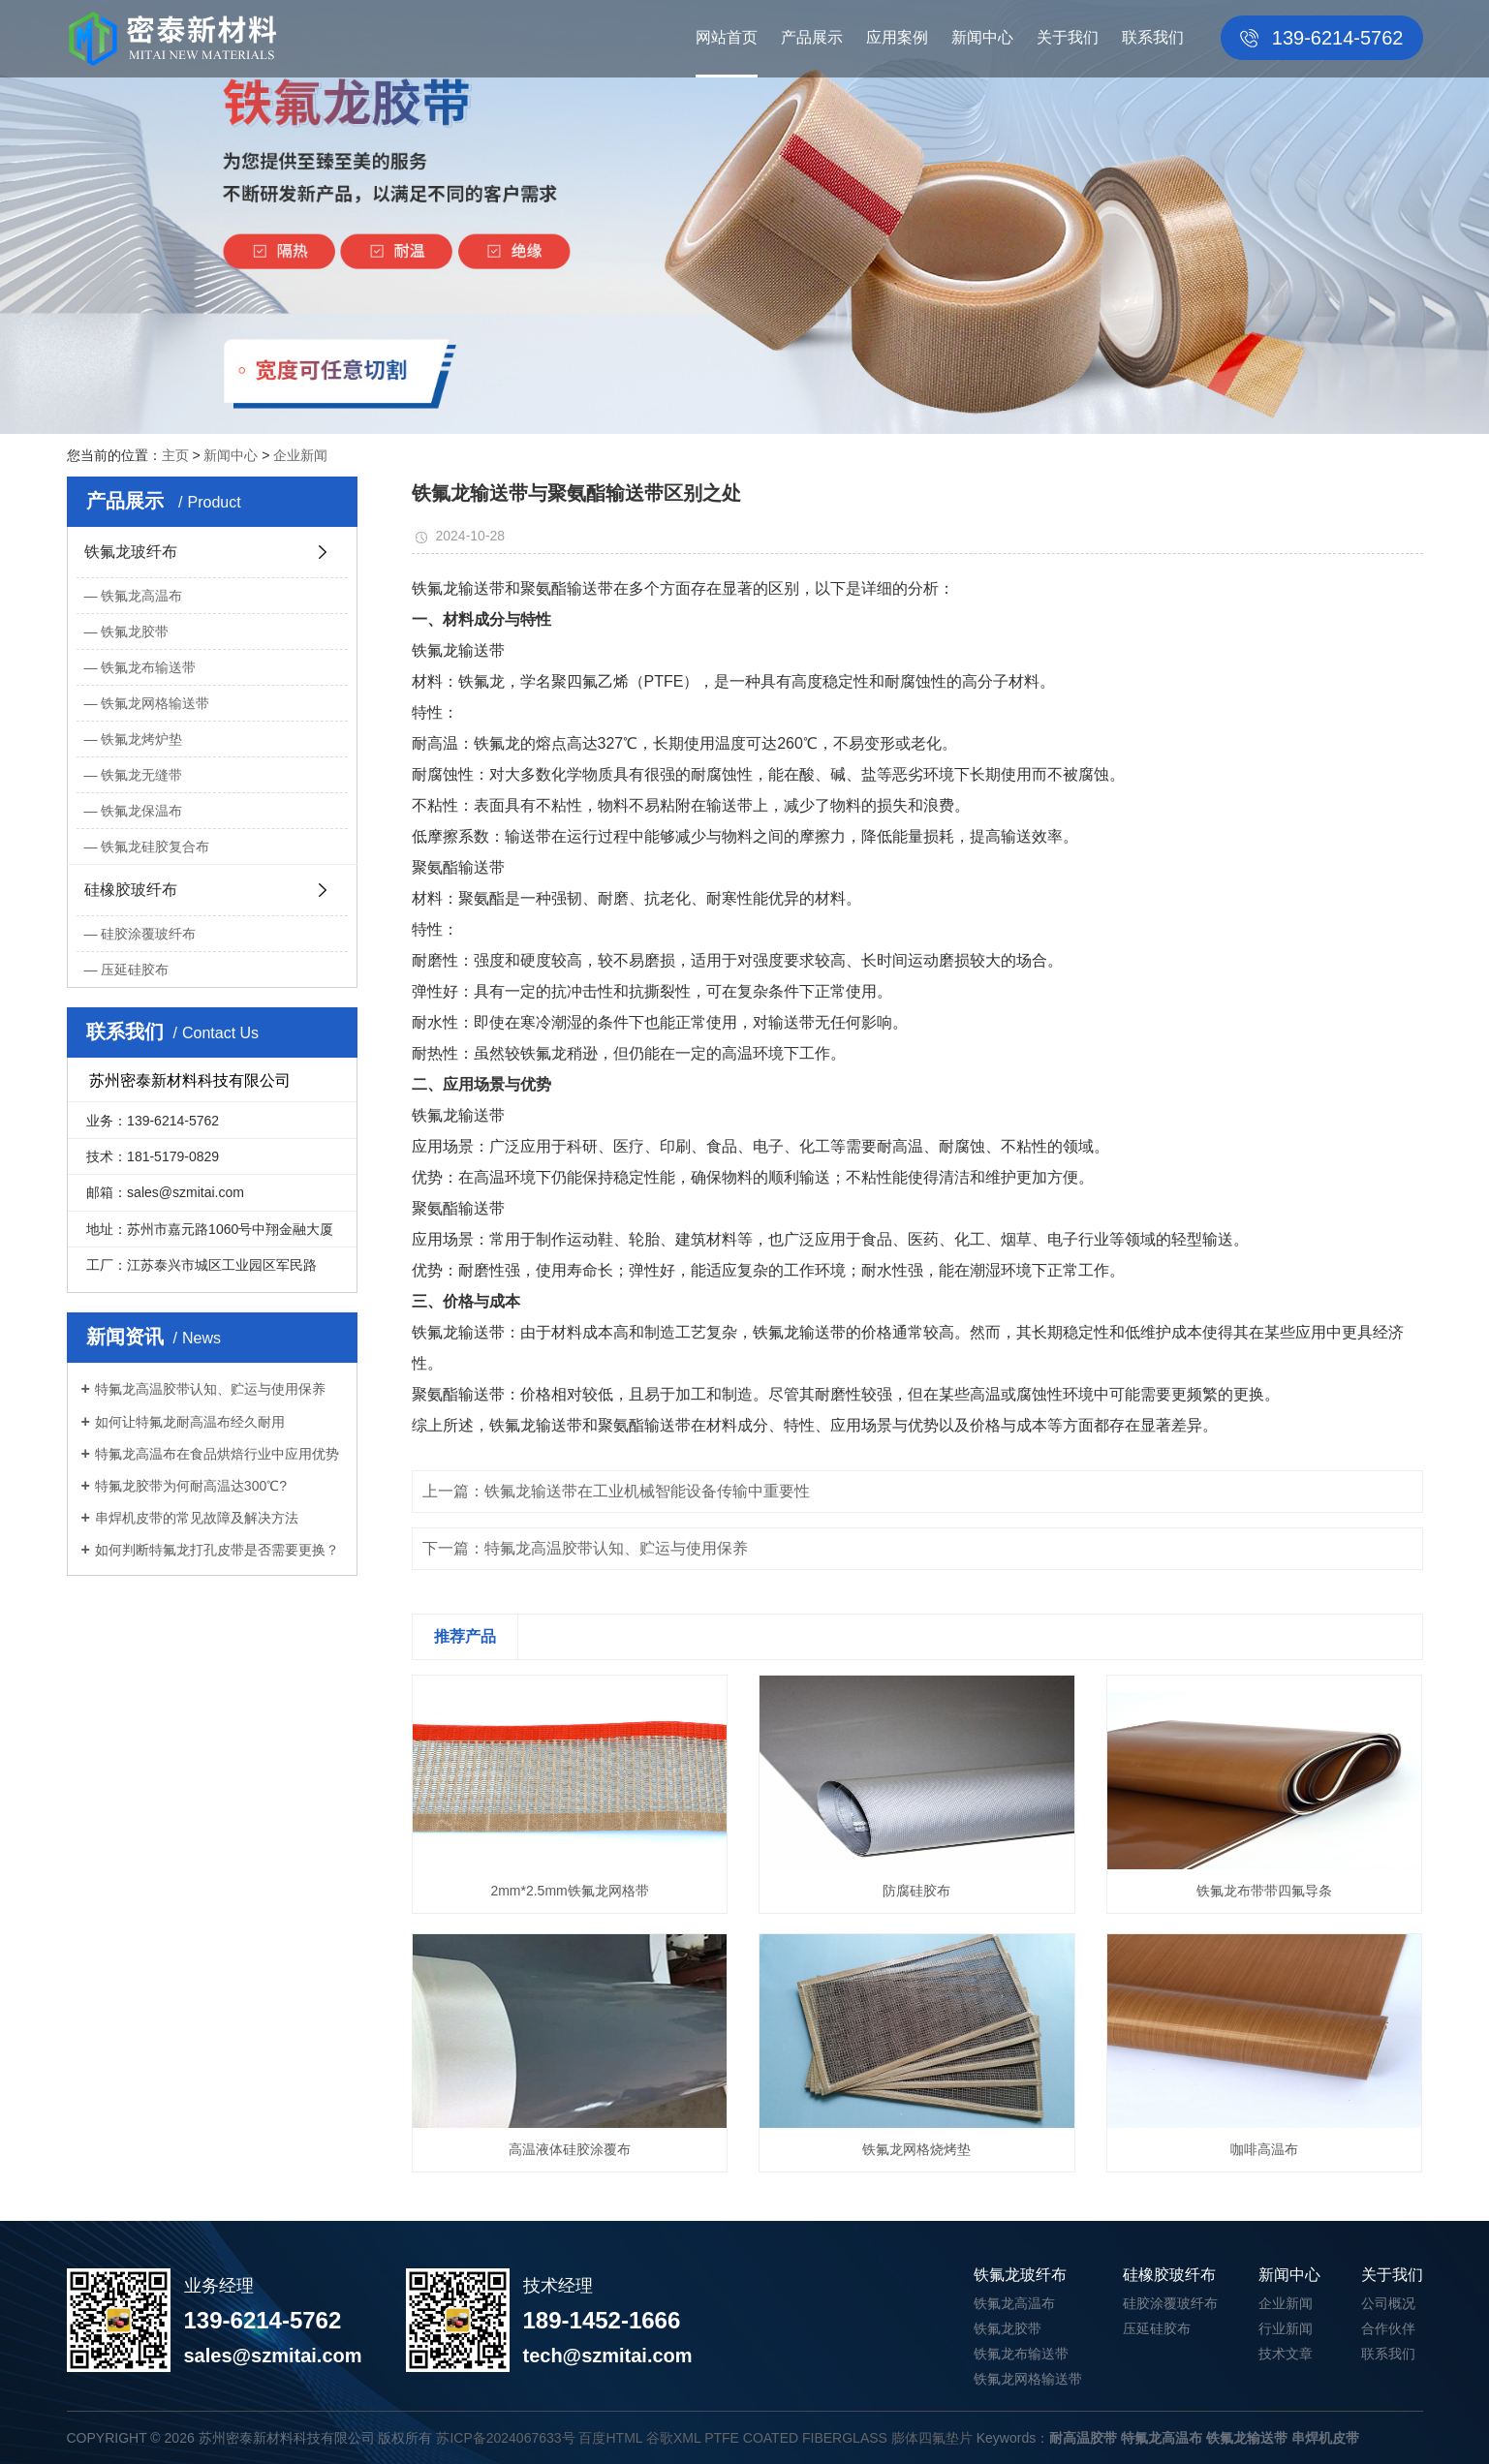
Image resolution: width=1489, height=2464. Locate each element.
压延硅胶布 (135, 969)
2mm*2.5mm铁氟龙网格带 (569, 1890)
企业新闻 (300, 455)
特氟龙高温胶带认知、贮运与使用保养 (210, 1389)
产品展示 (812, 37)
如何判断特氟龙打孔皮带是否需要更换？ (217, 1549)
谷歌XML (673, 2438)
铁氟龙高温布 (141, 595)
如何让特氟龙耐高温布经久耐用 (190, 1422)
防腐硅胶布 (916, 1890)
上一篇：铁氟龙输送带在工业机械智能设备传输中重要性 (616, 1491)
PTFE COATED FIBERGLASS (795, 2438)
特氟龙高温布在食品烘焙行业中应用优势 (217, 1454)
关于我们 (1068, 37)
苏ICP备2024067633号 (505, 2438)
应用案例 (897, 37)
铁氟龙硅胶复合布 (155, 846)
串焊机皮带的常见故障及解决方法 (196, 1517)
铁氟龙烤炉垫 (141, 739)
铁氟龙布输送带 (148, 667)
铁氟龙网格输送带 (155, 703)
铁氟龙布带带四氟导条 (1264, 1890)
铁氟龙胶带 (135, 631)
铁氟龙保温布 (141, 810)
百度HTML (610, 2438)
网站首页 (727, 37)
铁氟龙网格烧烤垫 (916, 2149)
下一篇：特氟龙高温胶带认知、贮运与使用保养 (585, 1548)
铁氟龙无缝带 (141, 775)
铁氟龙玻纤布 (130, 551)
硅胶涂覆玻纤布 (148, 933)
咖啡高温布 (1264, 2149)
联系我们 (1153, 37)
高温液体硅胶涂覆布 (570, 2149)
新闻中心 (982, 37)
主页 (175, 455)
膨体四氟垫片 (932, 2438)
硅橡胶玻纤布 (130, 889)
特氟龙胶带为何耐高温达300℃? (191, 1486)
